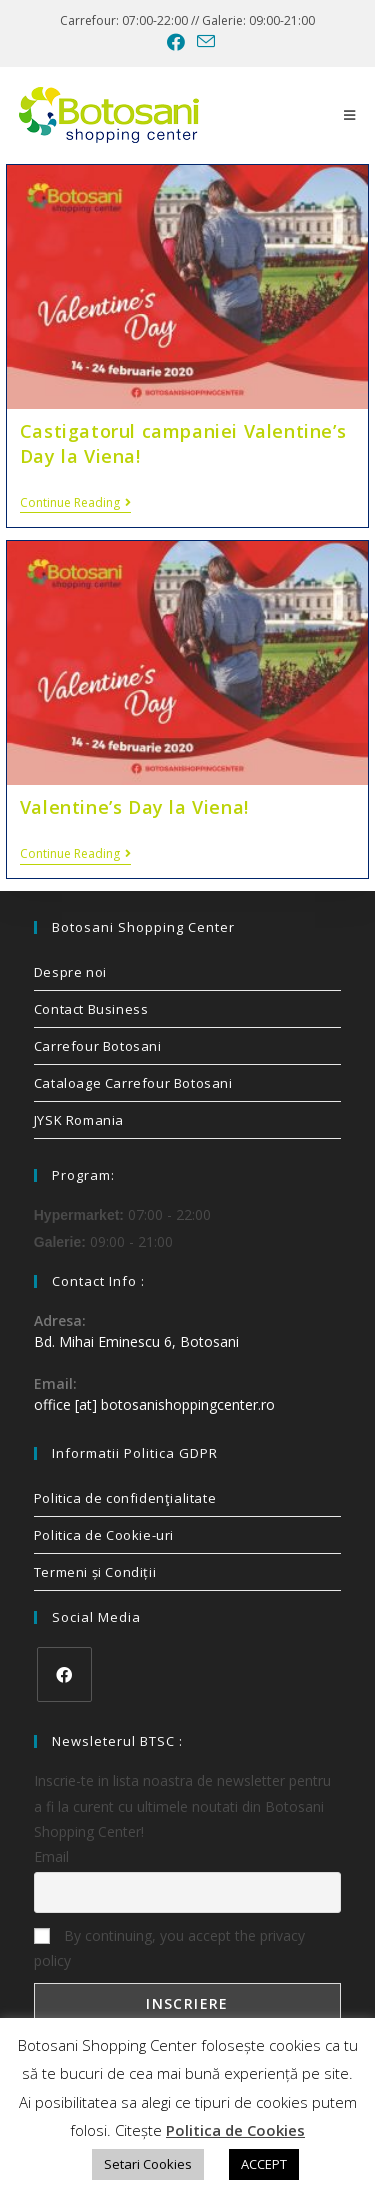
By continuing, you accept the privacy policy (169, 1948)
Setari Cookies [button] (148, 2164)
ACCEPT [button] (264, 2164)
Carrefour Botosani (98, 1046)
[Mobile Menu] (350, 115)
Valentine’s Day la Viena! (134, 807)
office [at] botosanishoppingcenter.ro (154, 1404)
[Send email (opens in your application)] (203, 41)
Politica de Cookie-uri (104, 1535)
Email (51, 1856)
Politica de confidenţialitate (125, 1498)
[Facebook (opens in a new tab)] (176, 42)
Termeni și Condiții (95, 1572)
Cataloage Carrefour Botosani (133, 1083)
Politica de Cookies (235, 2130)
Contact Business (91, 1009)
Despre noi (70, 972)
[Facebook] (64, 1674)
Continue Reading (75, 503)
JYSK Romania (79, 1120)
